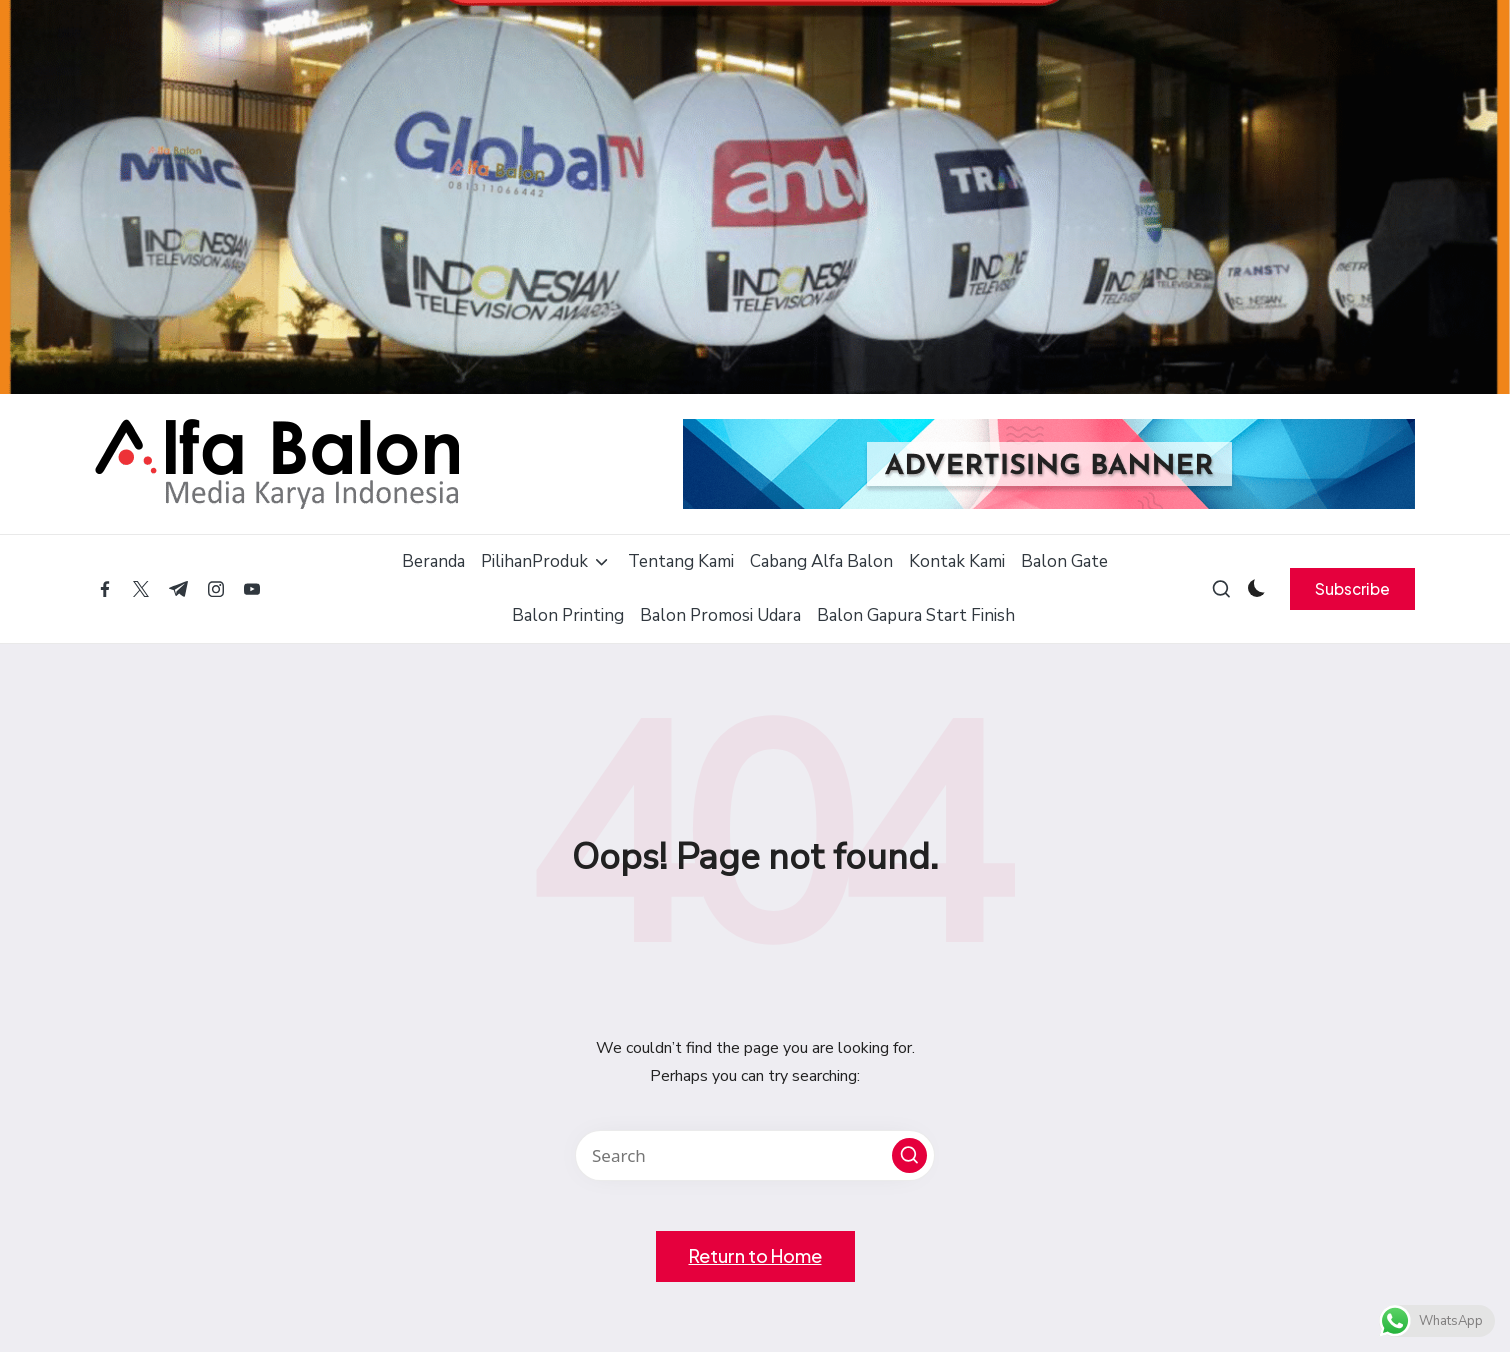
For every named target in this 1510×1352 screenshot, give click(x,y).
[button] (1352, 589)
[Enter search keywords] (755, 1155)
